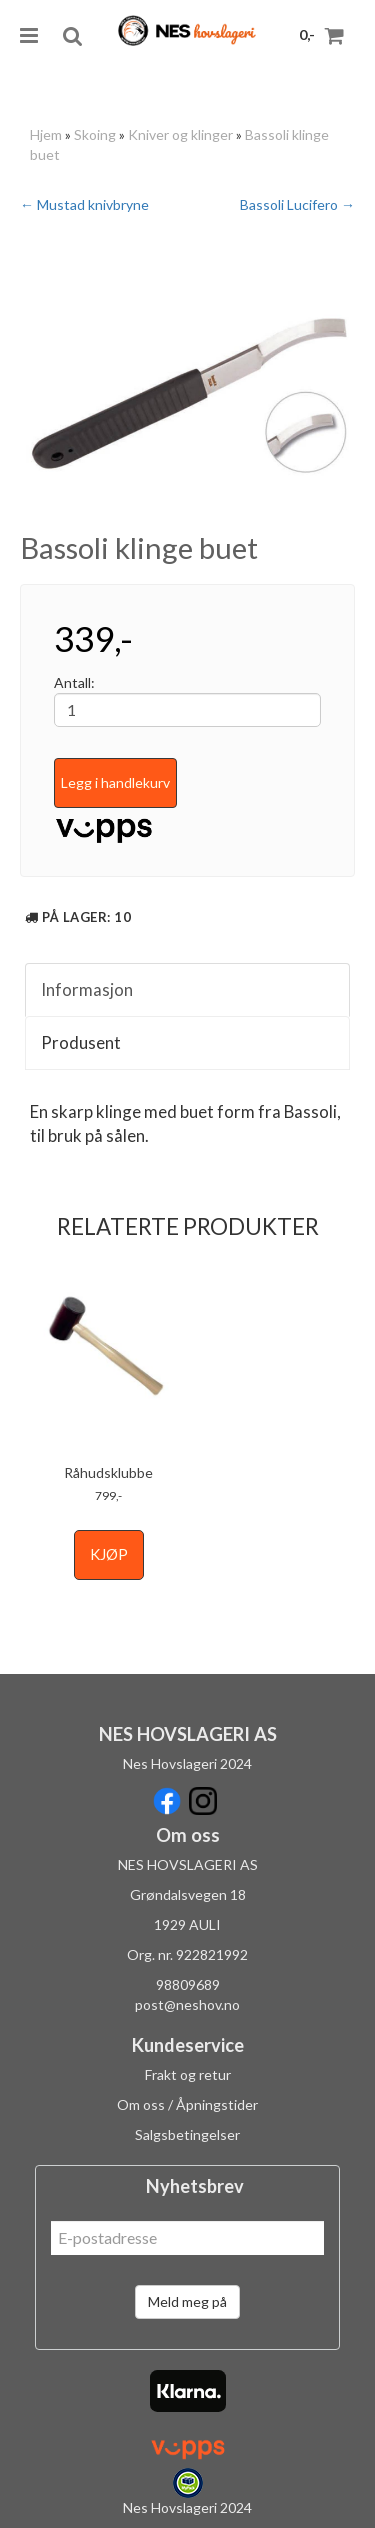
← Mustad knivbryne (84, 204)
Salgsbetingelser (187, 2134)
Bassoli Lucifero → (297, 204)
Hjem (46, 134)
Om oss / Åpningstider (187, 2104)
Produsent (81, 1042)
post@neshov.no (187, 2004)
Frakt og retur (188, 2074)
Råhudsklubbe (108, 1472)
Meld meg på (187, 2301)
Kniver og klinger (180, 134)
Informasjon (87, 989)
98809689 (188, 1984)
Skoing (95, 134)
